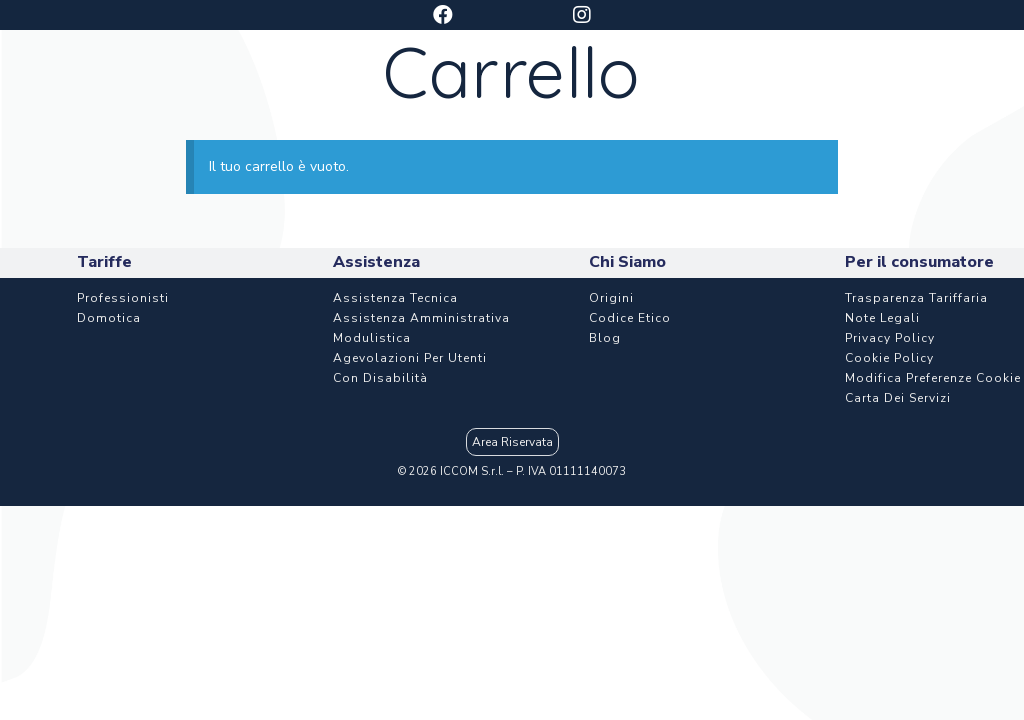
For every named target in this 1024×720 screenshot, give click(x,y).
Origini (611, 418)
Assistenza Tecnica (395, 418)
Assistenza (722, 89)
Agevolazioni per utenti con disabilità (410, 488)
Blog (605, 458)
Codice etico (630, 438)
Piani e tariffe (380, 89)
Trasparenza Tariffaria (916, 418)
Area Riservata (512, 562)
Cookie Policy (889, 478)
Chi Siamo (898, 89)
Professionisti (123, 418)
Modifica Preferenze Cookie (933, 498)
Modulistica (372, 458)
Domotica (109, 438)
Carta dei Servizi (898, 518)
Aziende (557, 89)
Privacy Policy (890, 458)
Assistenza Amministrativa (421, 438)
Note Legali (882, 438)
